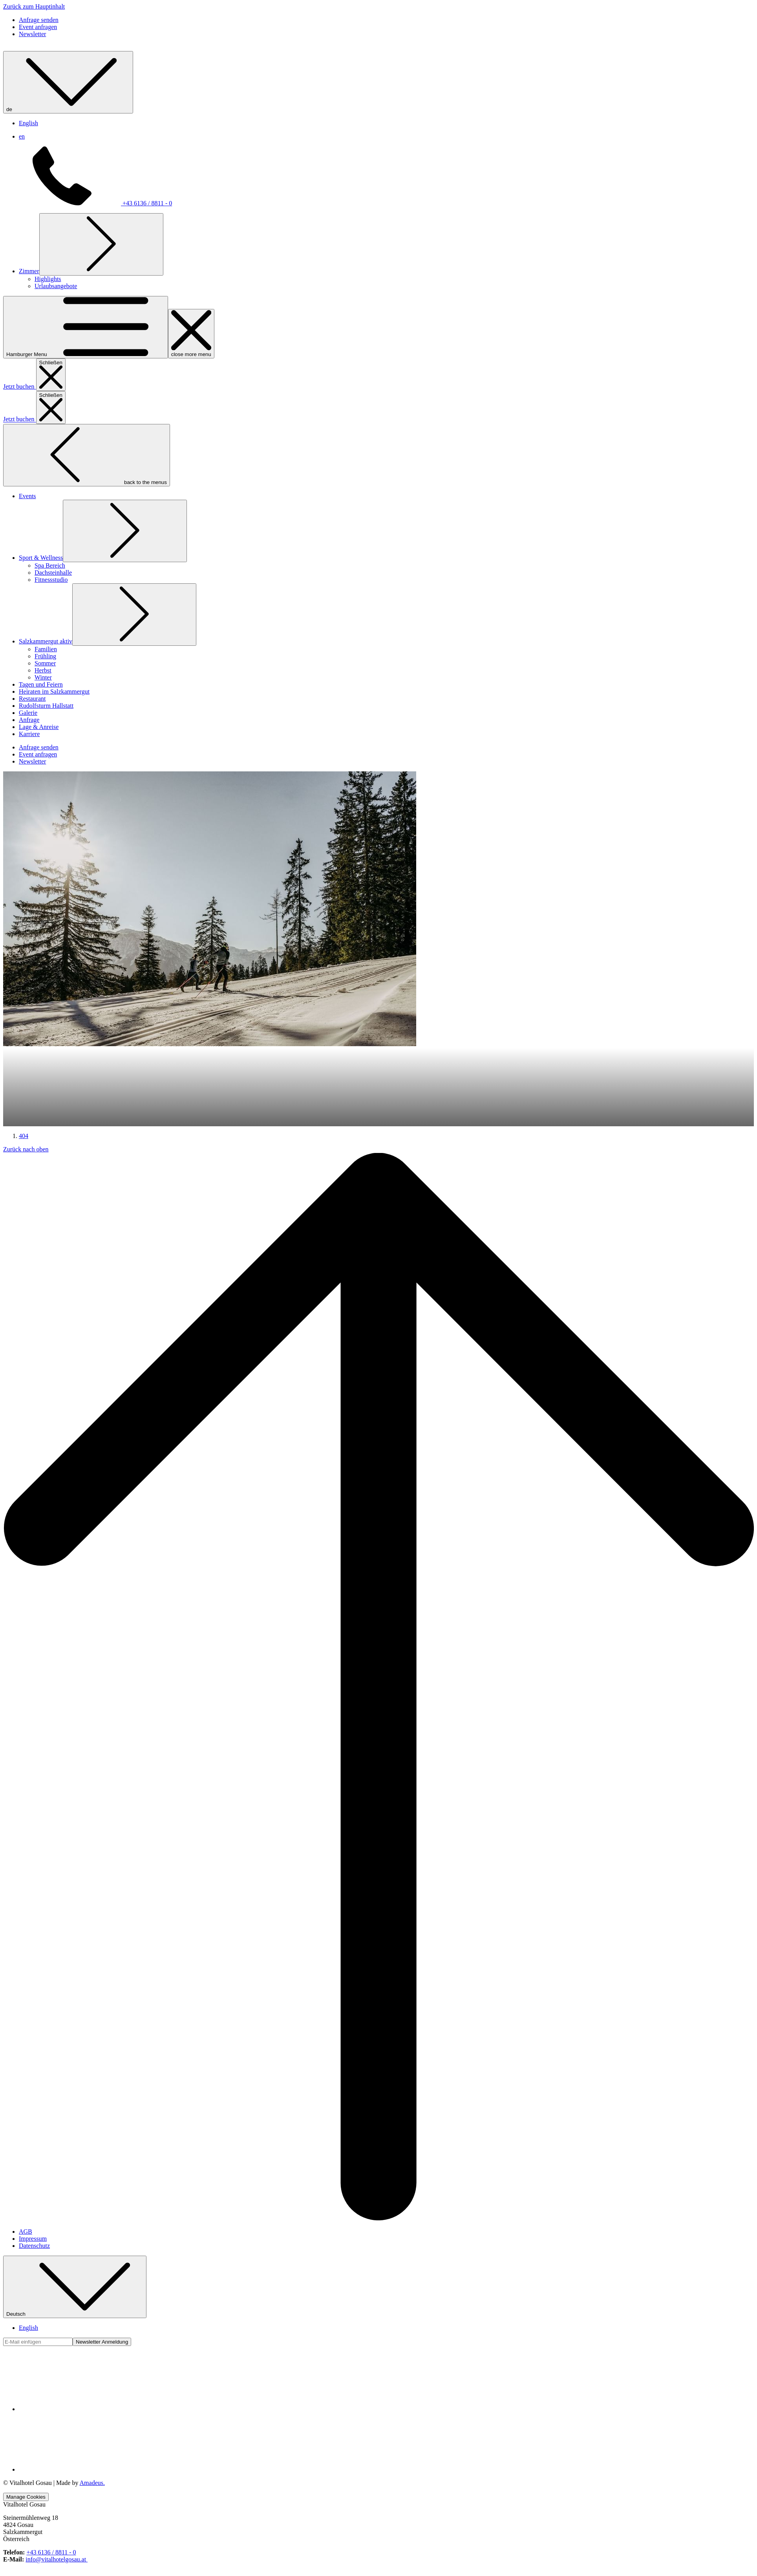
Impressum (33, 2467)
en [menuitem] (22, 207)
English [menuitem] (28, 193)
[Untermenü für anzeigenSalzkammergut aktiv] (134, 482)
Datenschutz (34, 2474)
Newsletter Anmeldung (102, 2571)
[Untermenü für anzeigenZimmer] (101, 315)
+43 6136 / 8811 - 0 (87, 273)
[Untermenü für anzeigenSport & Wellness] (125, 398)
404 (23, 1364)
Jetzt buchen (19, 639)
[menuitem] (29, 341)
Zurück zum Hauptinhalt (34, 6)
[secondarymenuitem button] (39, 749)
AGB (25, 2460)
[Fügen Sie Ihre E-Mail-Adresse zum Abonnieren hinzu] (38, 2571)
